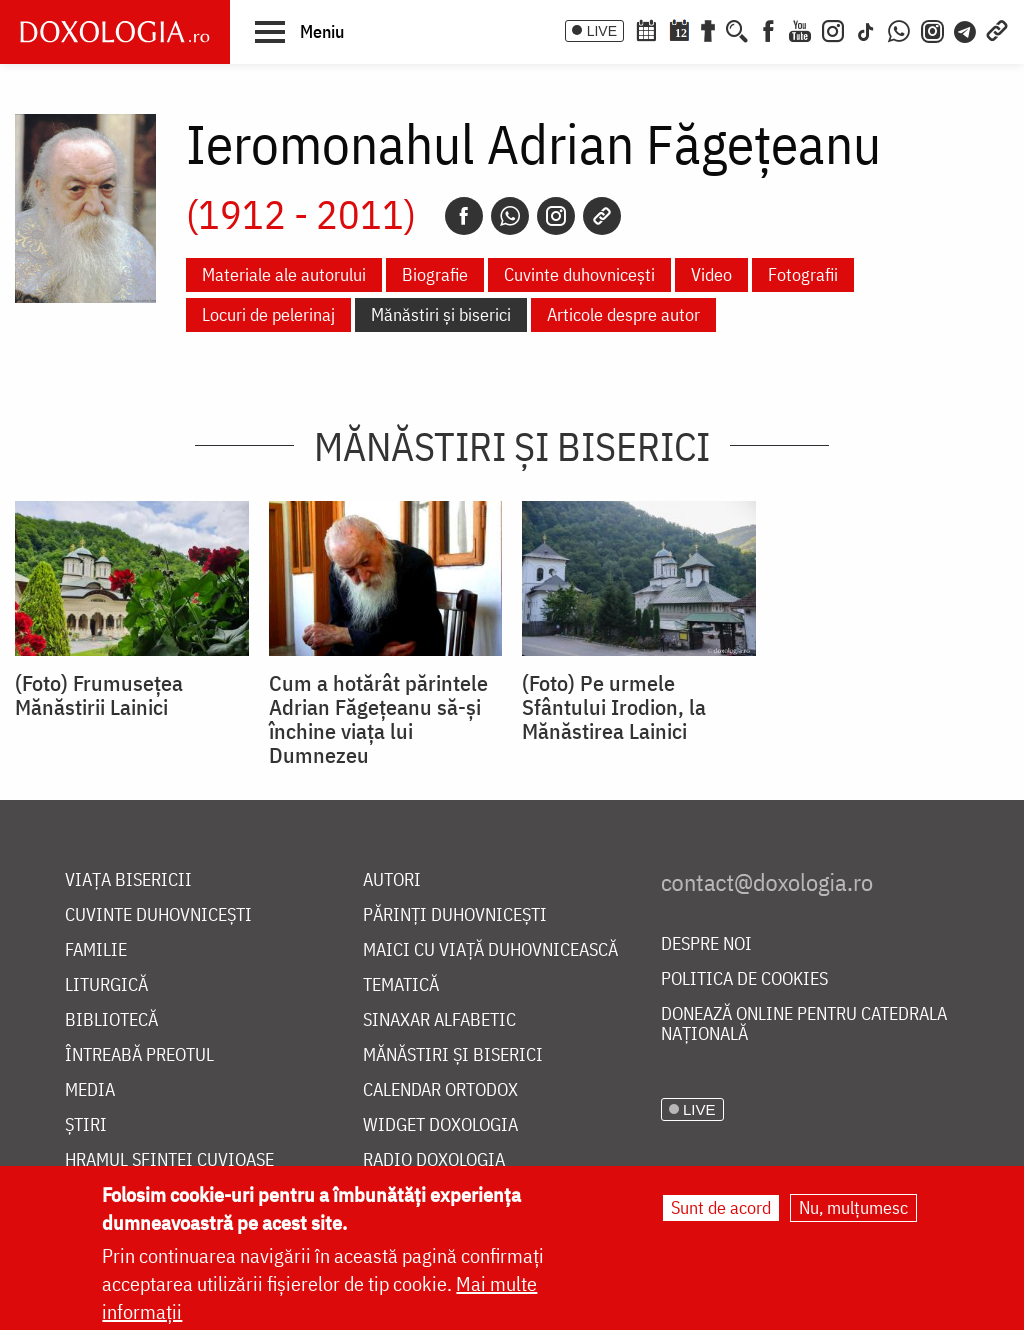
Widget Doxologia (440, 1125)
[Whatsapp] (510, 216)
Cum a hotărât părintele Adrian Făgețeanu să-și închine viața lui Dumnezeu (378, 719)
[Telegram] (966, 29)
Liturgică (106, 985)
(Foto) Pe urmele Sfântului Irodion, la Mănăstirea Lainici (614, 707)
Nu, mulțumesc (853, 1207)
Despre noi (706, 944)
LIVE (602, 31)
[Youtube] (800, 29)
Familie (96, 950)
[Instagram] (833, 29)
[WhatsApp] (899, 29)
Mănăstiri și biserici (441, 314)
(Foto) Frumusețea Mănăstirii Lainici (99, 695)
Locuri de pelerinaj (268, 314)
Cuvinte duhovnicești (579, 274)
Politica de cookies (744, 979)
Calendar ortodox (440, 1090)
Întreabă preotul (139, 1055)
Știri (86, 1125)
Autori (392, 880)
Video (711, 274)
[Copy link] (602, 216)
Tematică (401, 985)
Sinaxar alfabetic (439, 1020)
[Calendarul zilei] (679, 29)
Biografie (435, 274)
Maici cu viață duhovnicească (490, 950)
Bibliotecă (111, 1020)
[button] (299, 31)
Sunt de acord (721, 1207)
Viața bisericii (128, 880)
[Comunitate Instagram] (932, 29)
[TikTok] (866, 29)
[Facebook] (768, 29)
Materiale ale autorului (284, 274)
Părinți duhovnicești (455, 915)
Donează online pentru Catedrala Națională (804, 1024)
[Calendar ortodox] (646, 29)
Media (90, 1090)
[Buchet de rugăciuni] (708, 29)
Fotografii (803, 274)
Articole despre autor (623, 314)
